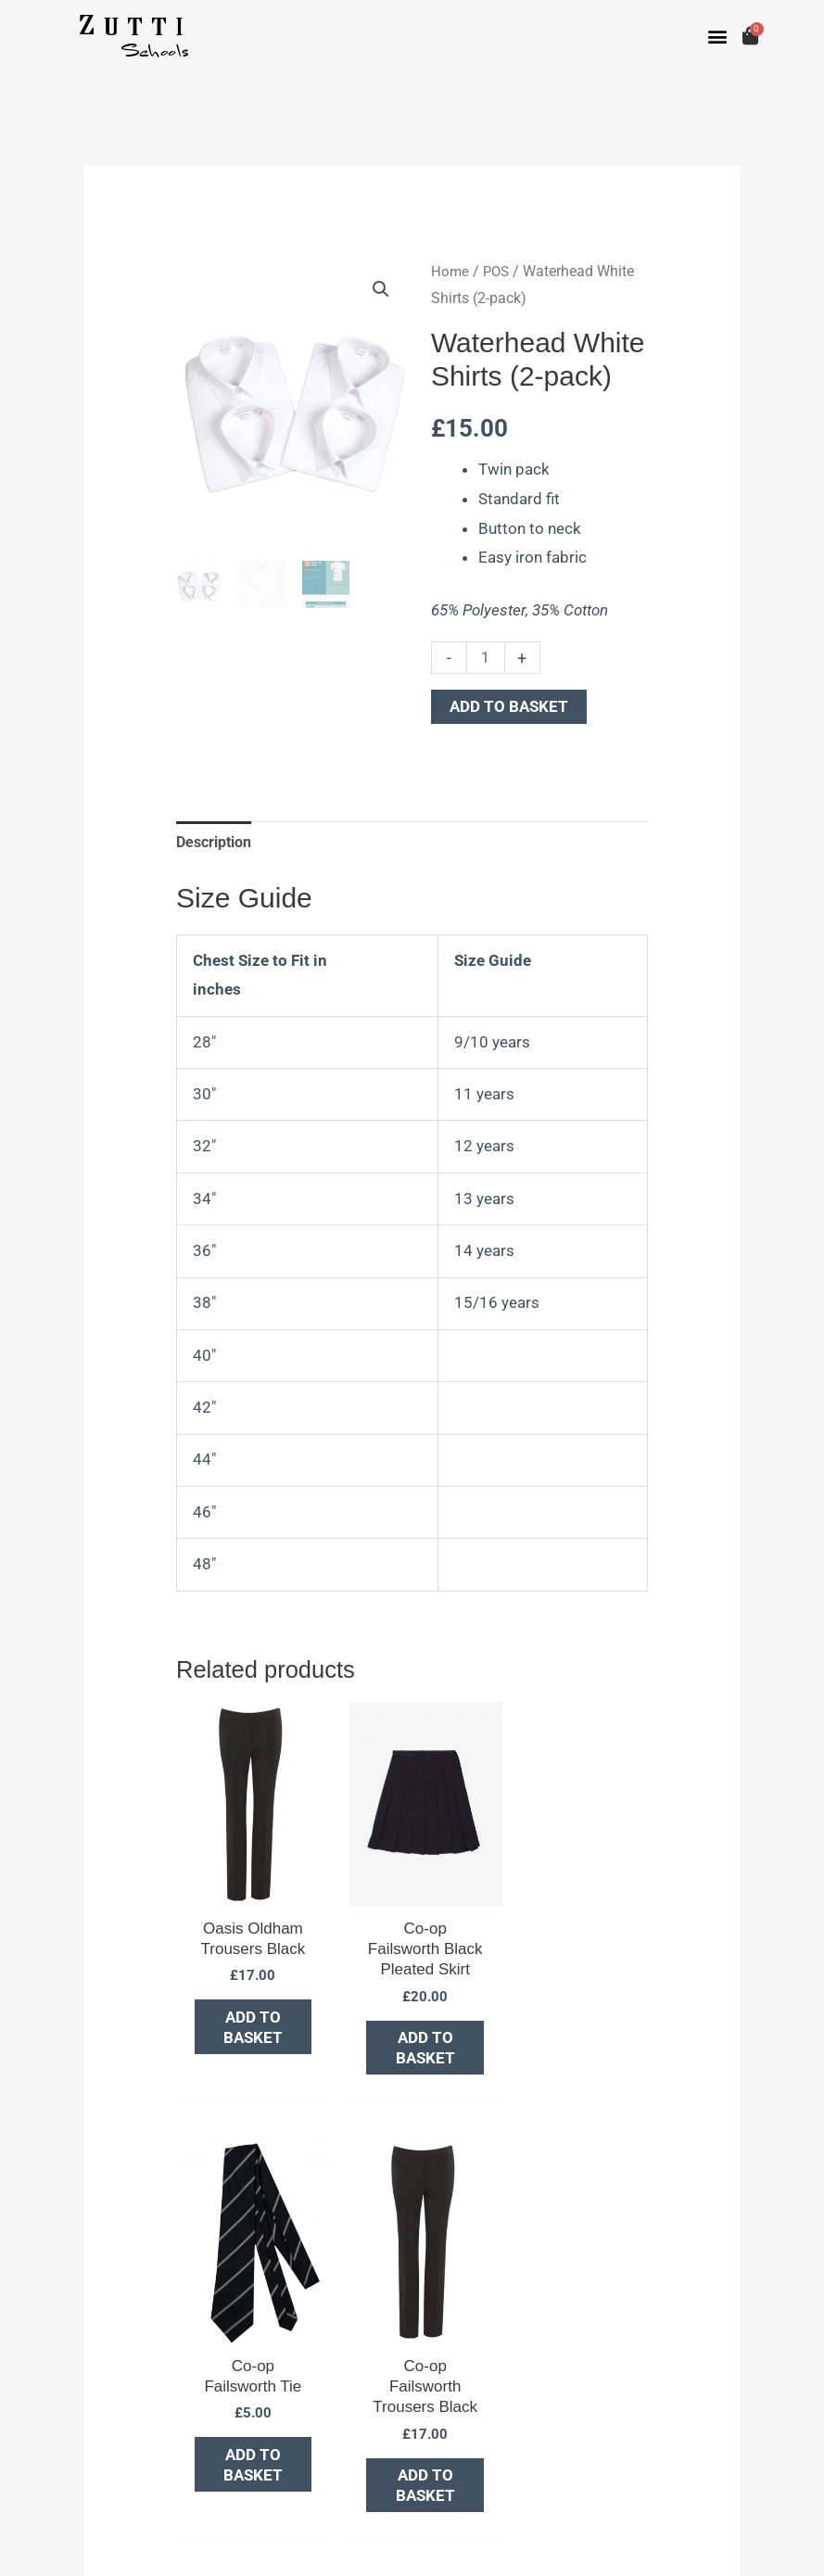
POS (498, 271)
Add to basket (509, 706)
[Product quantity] (487, 657)
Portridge (164, 2542)
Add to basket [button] (238, 2003)
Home (450, 271)
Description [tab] (218, 842)
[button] (718, 36)
